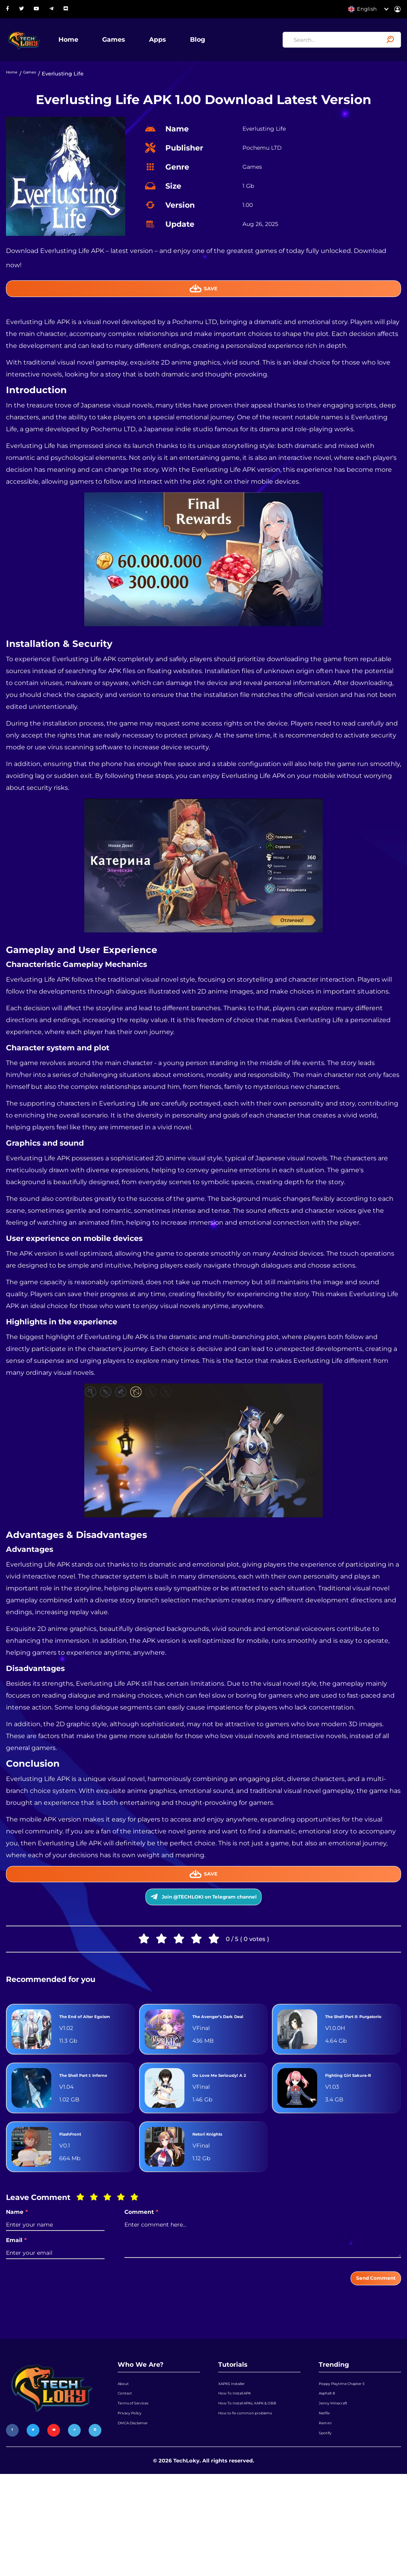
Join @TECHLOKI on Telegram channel (204, 1926)
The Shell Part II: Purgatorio (352, 2059)
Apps (185, 45)
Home (96, 45)
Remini (328, 2517)
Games (141, 45)
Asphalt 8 (331, 2471)
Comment (141, 2276)
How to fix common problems (256, 2513)
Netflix (327, 2502)
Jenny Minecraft (339, 2486)
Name (17, 2276)
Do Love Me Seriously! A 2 (214, 2132)
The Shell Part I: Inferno (85, 2132)
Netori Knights (216, 2198)
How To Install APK (242, 2471)
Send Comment (364, 2345)
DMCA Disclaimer (140, 2517)
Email (16, 2304)
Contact (128, 2471)
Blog (225, 45)
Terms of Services (139, 2486)
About (126, 2456)
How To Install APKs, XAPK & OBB (254, 2492)
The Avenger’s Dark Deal (225, 2059)
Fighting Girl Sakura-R (359, 2132)
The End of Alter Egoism (86, 2059)
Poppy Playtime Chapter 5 (352, 2456)
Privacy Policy (135, 2502)
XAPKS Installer (238, 2456)
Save (204, 303)
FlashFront (77, 2198)
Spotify (328, 2532)
